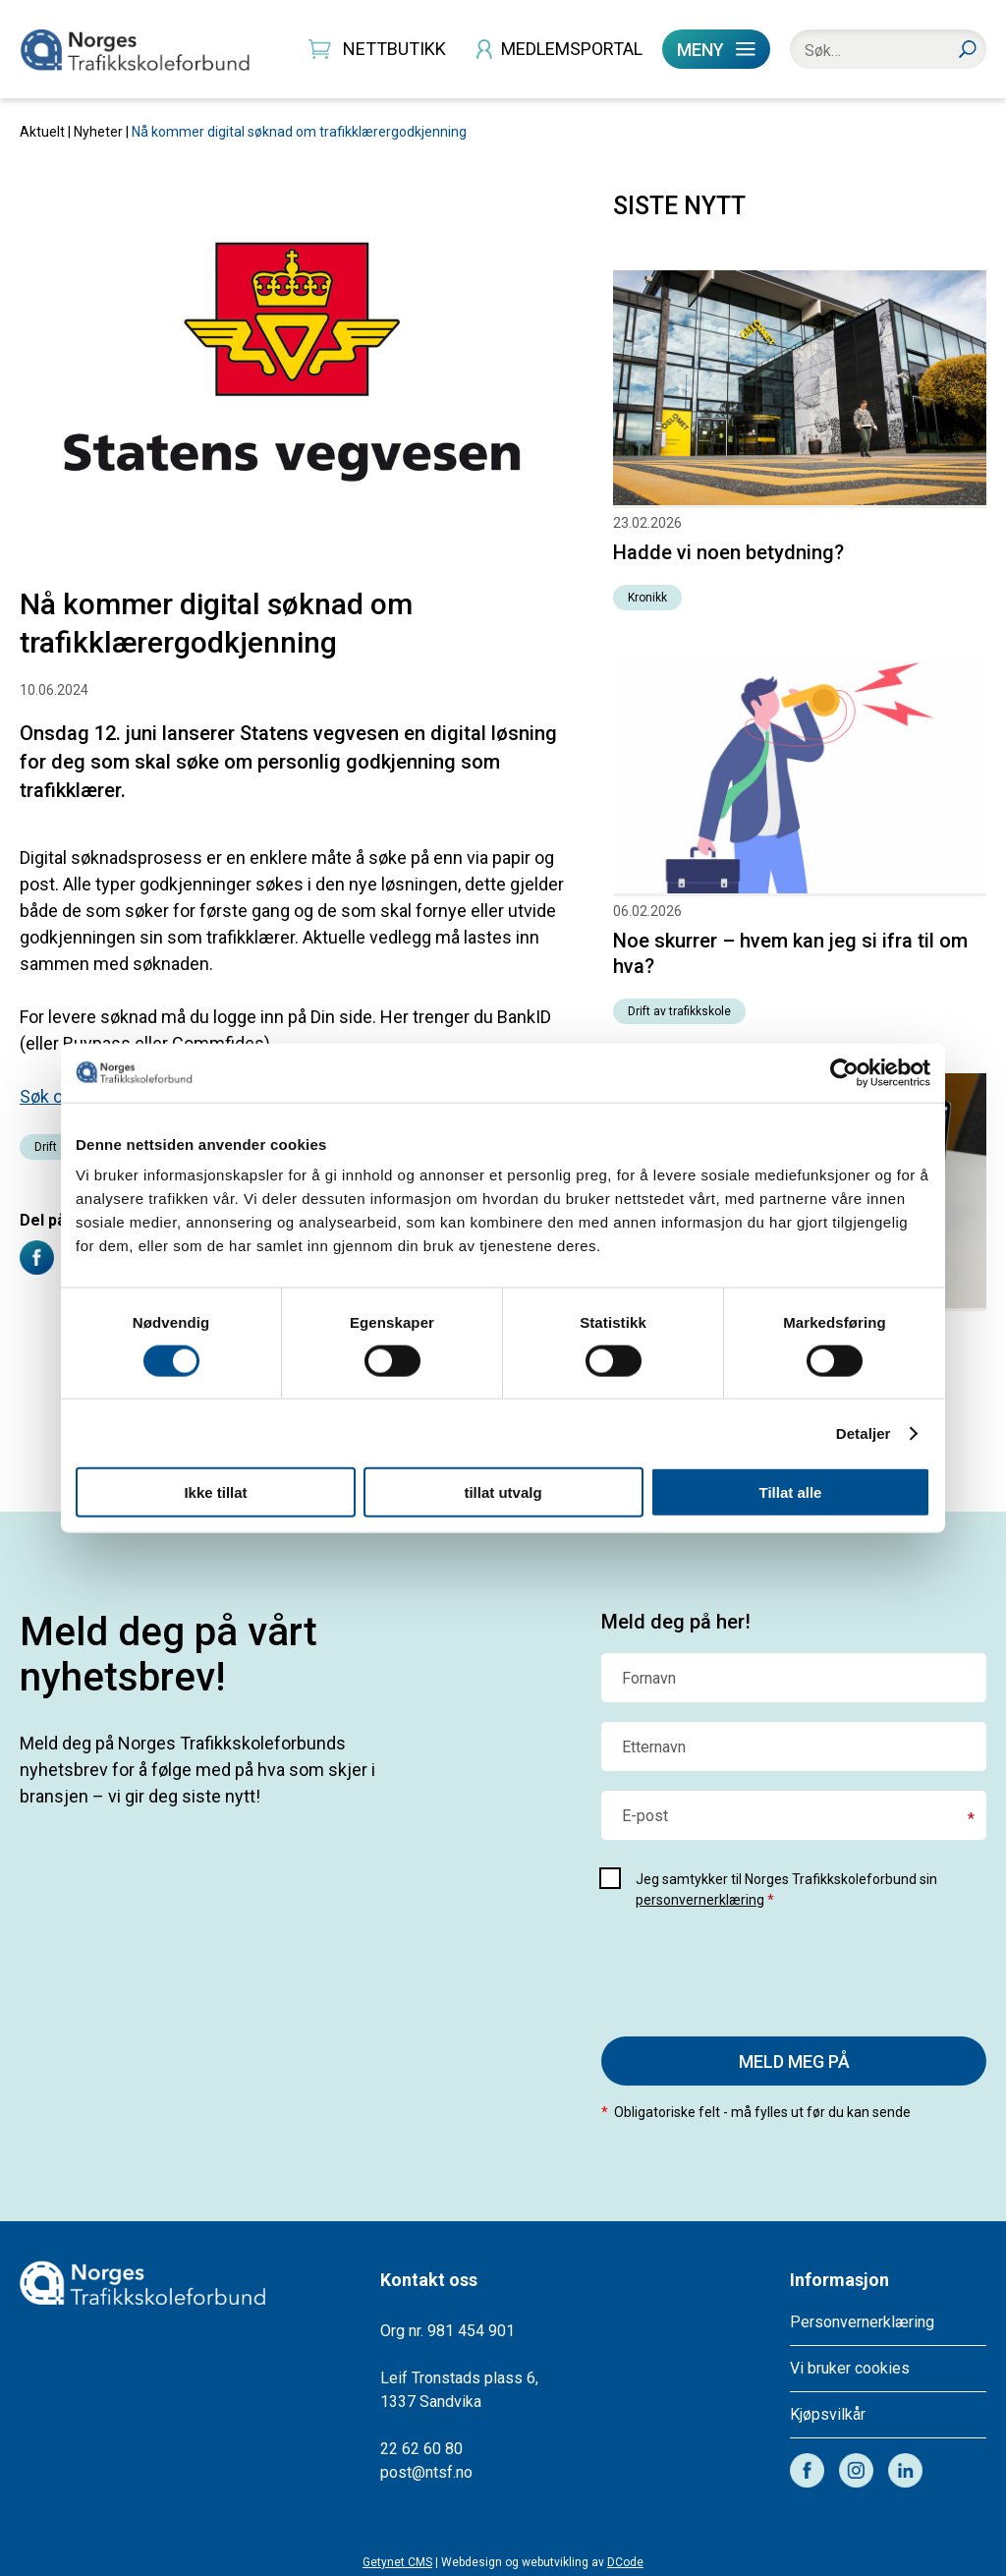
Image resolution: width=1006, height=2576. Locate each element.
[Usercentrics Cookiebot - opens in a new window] (844, 1072)
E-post (645, 1816)
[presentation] (750, 1968)
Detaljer (863, 1432)
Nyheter (98, 132)
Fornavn (649, 1679)
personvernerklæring (700, 1900)
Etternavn (654, 1747)
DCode (625, 2562)
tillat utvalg (502, 1492)
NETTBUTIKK (394, 48)
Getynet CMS (397, 2562)
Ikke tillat (215, 1492)
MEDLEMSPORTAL (572, 48)
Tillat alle (790, 1492)
